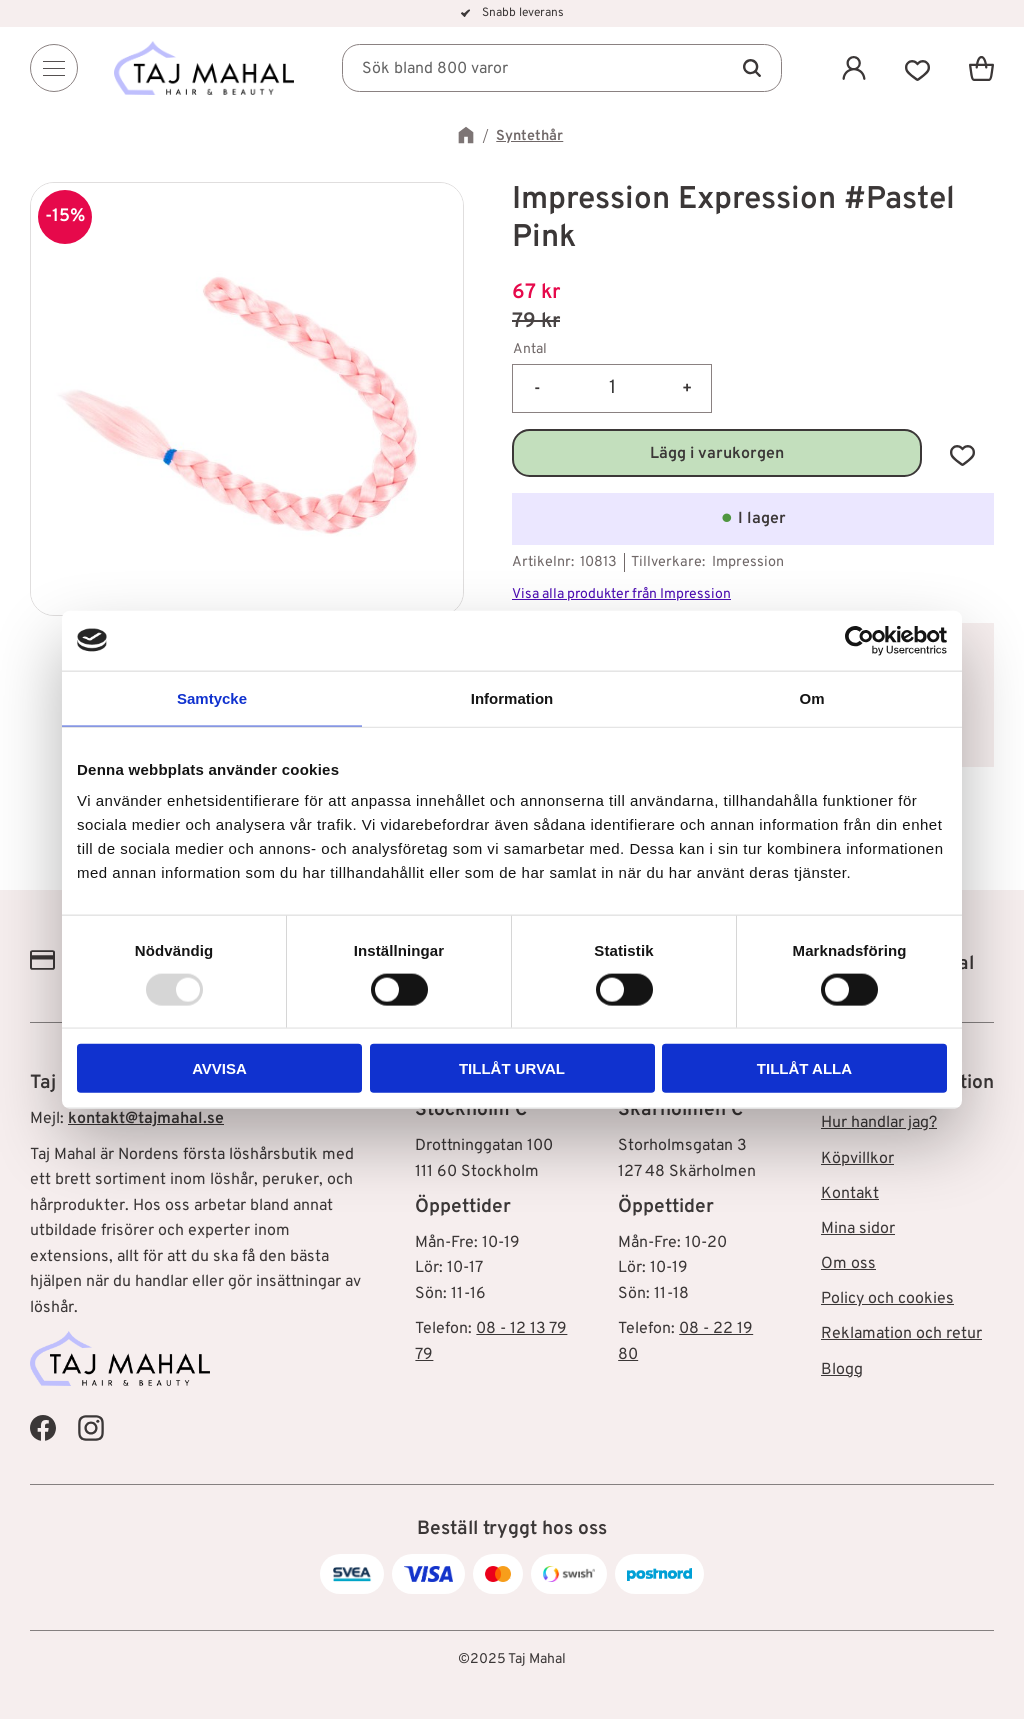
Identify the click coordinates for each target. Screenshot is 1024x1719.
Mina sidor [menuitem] (858, 1229)
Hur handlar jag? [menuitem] (879, 1123)
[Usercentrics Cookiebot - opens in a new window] (859, 640)
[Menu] (54, 68)
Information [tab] (512, 697)
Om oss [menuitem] (848, 1264)
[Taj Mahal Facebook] (43, 1427)
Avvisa (219, 1068)
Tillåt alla (804, 1068)
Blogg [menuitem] (842, 1370)
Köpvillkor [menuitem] (857, 1159)
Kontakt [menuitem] (850, 1194)
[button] (918, 68)
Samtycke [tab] (212, 697)
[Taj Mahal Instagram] (91, 1427)
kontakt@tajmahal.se (146, 1119)
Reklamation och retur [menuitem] (901, 1334)
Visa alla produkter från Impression (621, 594)
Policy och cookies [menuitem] (887, 1299)
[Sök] (752, 68)
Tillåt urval (512, 1068)
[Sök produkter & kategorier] (562, 68)
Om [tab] (811, 697)
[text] (753, 293)
